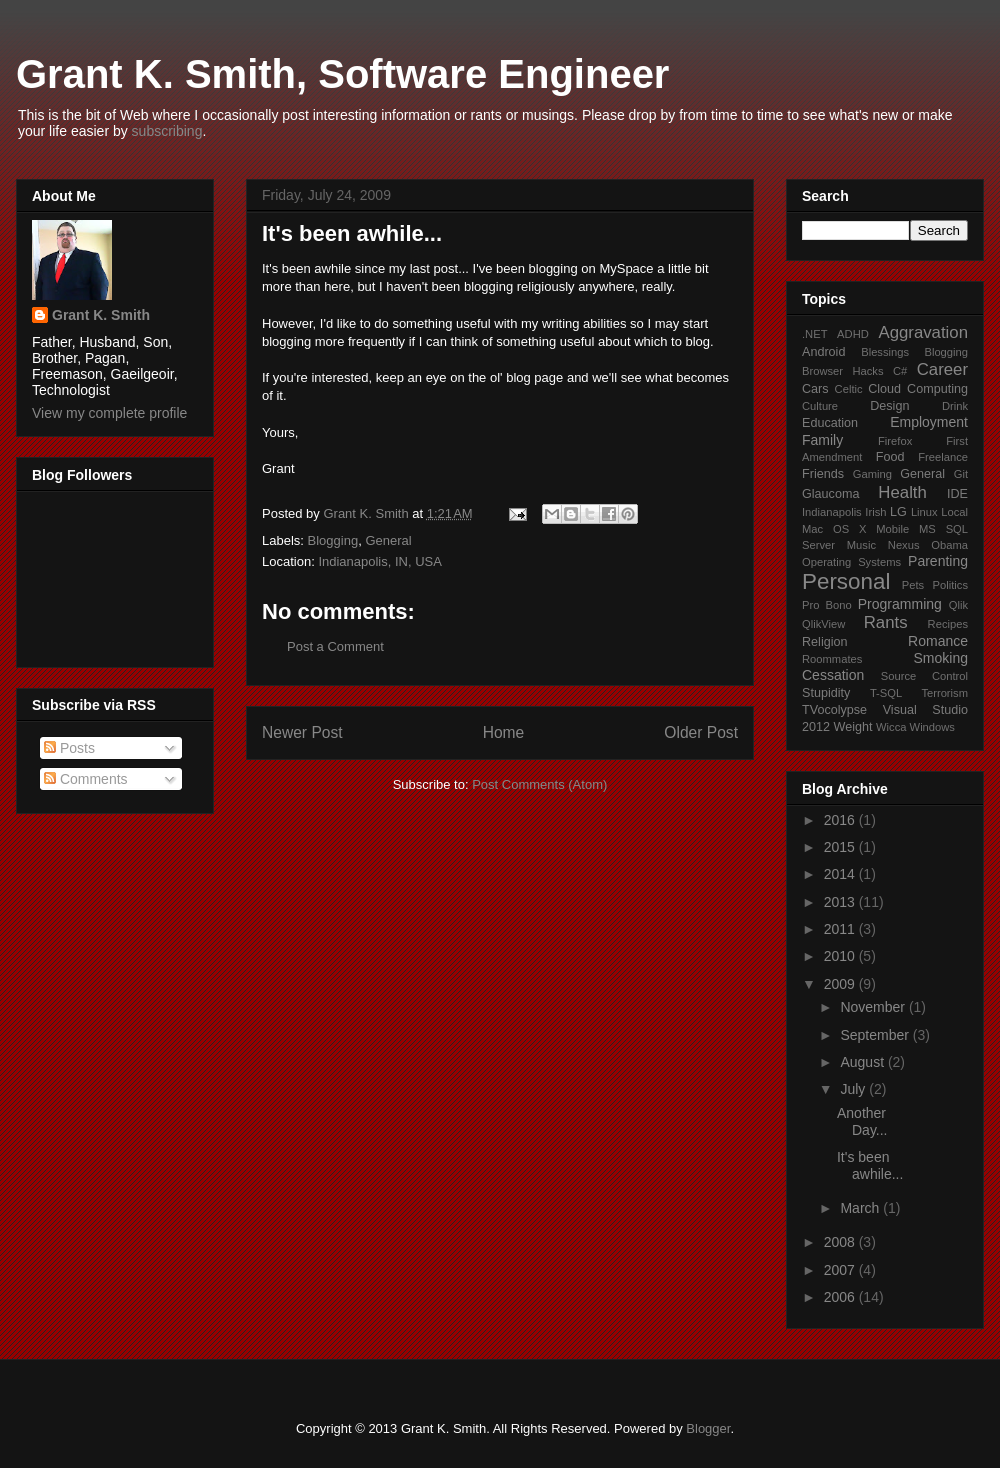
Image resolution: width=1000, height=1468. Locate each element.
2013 (841, 902)
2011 (841, 929)
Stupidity (826, 693)
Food (890, 457)
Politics (950, 585)
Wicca (891, 727)
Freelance (943, 457)
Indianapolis (832, 512)
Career (942, 369)
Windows (932, 727)
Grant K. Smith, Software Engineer (342, 74)
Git (961, 474)
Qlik (958, 605)
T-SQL (886, 693)
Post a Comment (335, 646)
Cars (815, 389)
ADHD (853, 334)
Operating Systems (851, 562)
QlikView (823, 624)
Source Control (924, 676)
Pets (913, 585)
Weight (853, 727)
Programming (900, 604)
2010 (841, 956)
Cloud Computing (918, 389)
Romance (938, 641)
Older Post (701, 732)
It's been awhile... (870, 1165)
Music (861, 545)
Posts (69, 748)
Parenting (938, 561)
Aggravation (923, 332)
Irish (875, 512)
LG (898, 512)
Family (822, 440)
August (863, 1062)
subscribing (167, 131)
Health (902, 492)
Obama (949, 545)
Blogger (708, 1428)
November (874, 1007)
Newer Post (302, 732)
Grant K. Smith (101, 315)
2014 (841, 874)
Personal (846, 581)
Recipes (948, 624)
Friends (823, 474)
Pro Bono (827, 605)
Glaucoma (830, 494)
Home (504, 732)
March (861, 1208)
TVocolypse (834, 710)
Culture (820, 406)
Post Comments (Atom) (539, 784)
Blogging (333, 540)
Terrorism (944, 693)
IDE (957, 494)
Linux (924, 512)
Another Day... (862, 1121)
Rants (886, 622)
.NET (814, 334)
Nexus (904, 545)
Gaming (872, 474)
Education (830, 423)
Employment (929, 422)
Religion (825, 642)
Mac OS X (834, 529)
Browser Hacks (843, 371)
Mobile (892, 529)
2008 (841, 1242)
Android (823, 352)
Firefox (895, 441)
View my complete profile (109, 413)
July (854, 1089)
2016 (841, 820)
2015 (841, 847)
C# (900, 371)
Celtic (849, 389)
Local (954, 512)
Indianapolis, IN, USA (380, 561)
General (388, 540)
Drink (955, 406)
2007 (841, 1270)
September (876, 1035)
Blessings (885, 352)
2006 (841, 1297)
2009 (841, 984)
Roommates (832, 659)
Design (889, 406)
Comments (86, 779)
